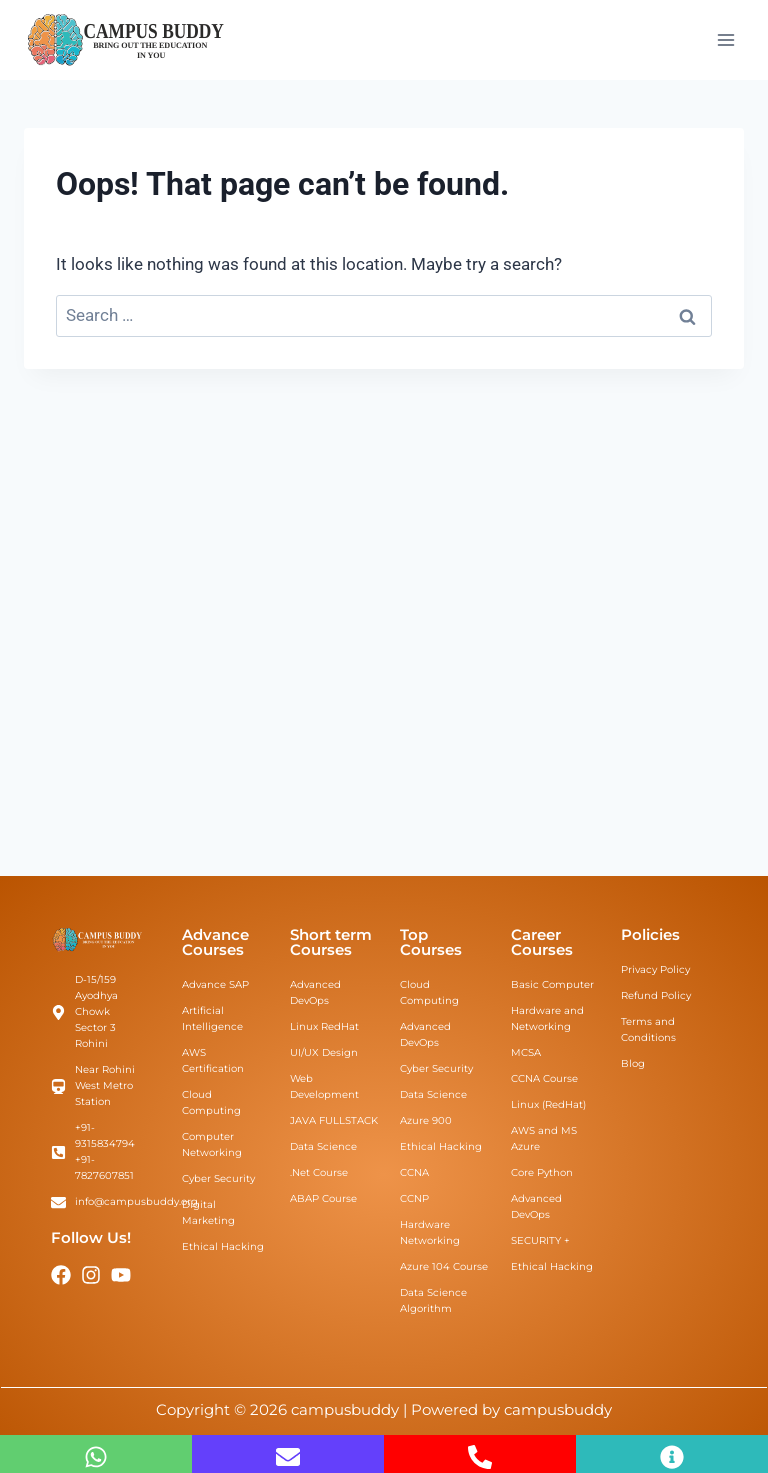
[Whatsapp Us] (96, 1457)
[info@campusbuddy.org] (288, 1457)
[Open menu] (725, 39)
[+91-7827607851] (480, 1457)
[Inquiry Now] (672, 1457)
